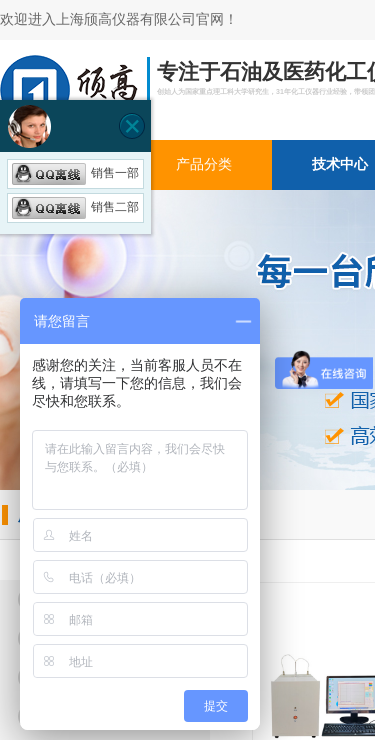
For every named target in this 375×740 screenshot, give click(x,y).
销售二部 (75, 207)
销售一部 (75, 173)
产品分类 (204, 164)
